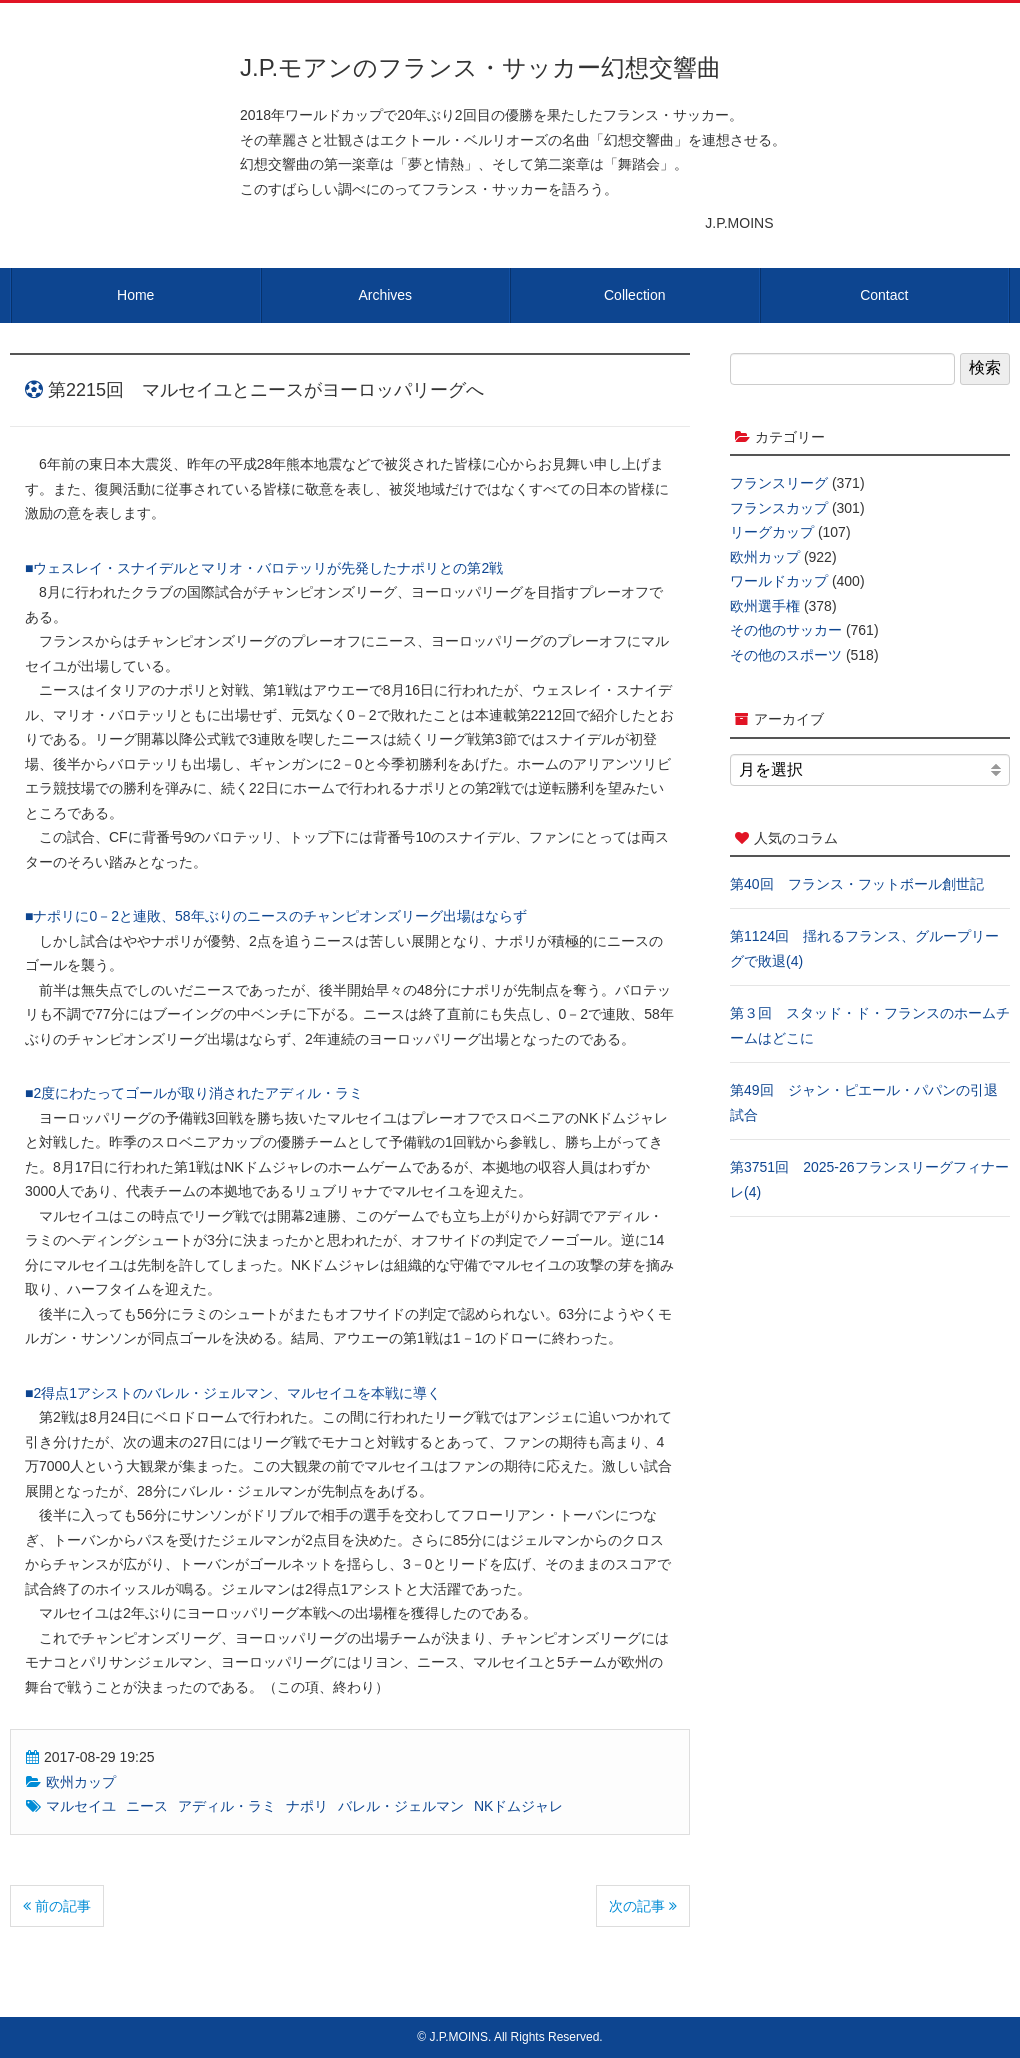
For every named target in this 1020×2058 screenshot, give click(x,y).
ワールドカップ (779, 581)
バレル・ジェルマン (401, 1806)
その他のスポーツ (786, 655)
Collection (634, 295)
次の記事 (643, 1906)
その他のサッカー (786, 630)
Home (135, 295)
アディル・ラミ (227, 1806)
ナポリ (307, 1806)
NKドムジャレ (518, 1806)
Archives (385, 295)
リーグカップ (772, 532)
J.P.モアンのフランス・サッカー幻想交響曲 (480, 67)
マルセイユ (81, 1806)
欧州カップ (81, 1782)
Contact (884, 295)
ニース (147, 1806)
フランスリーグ (779, 483)
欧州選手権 (765, 606)
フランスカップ (779, 508)
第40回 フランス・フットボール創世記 (857, 884)
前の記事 (57, 1906)
